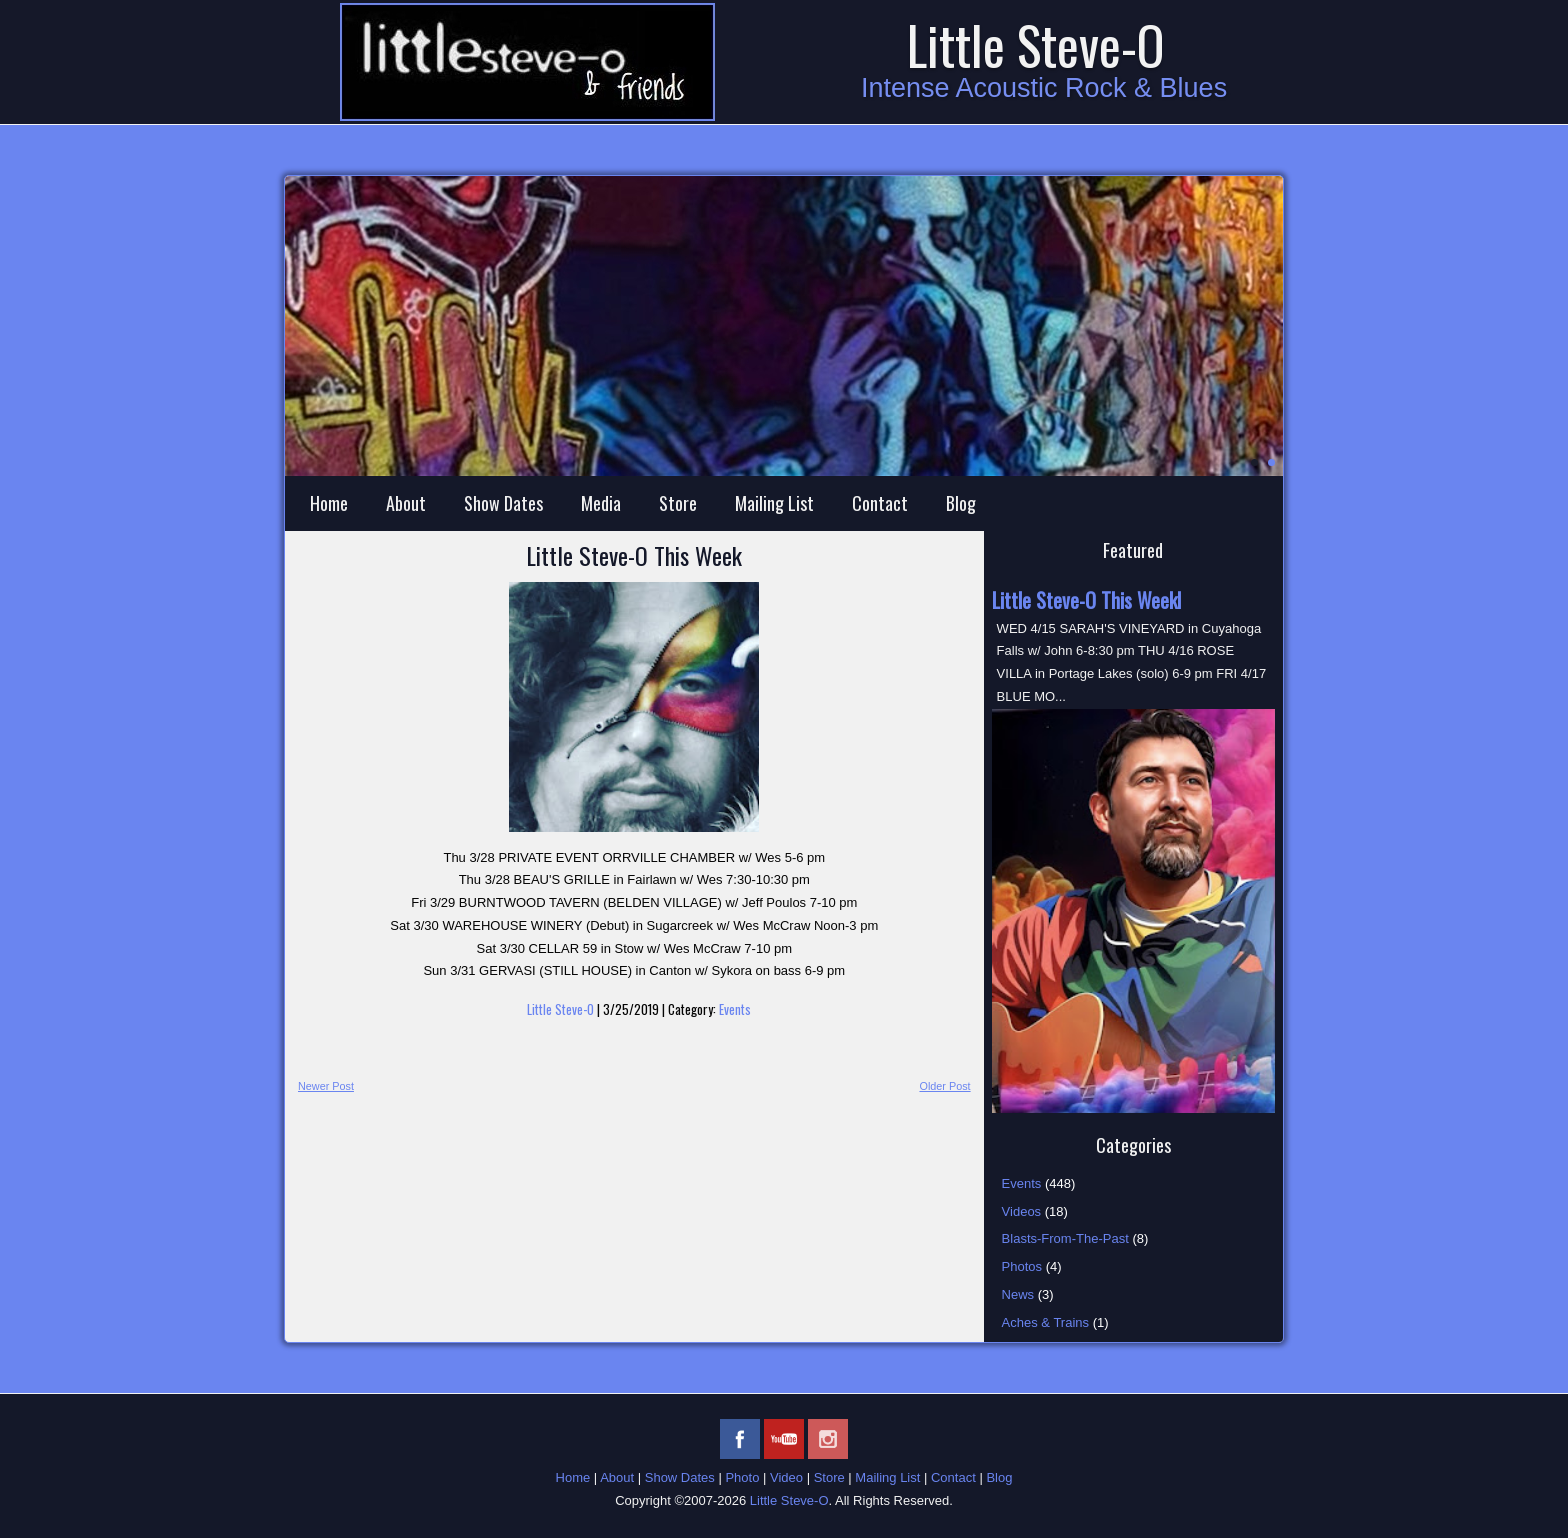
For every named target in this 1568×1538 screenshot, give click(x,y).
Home (329, 503)
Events (735, 1009)
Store (678, 503)
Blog (961, 503)
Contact (880, 503)
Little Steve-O (1036, 44)
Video (786, 1477)
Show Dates (503, 503)
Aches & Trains (1045, 1322)
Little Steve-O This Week (634, 555)
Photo (742, 1477)
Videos (1022, 1211)
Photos (1022, 1266)
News (1018, 1294)
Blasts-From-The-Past (1065, 1238)
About (406, 503)
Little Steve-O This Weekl (1086, 600)
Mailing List (774, 503)
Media (601, 503)
